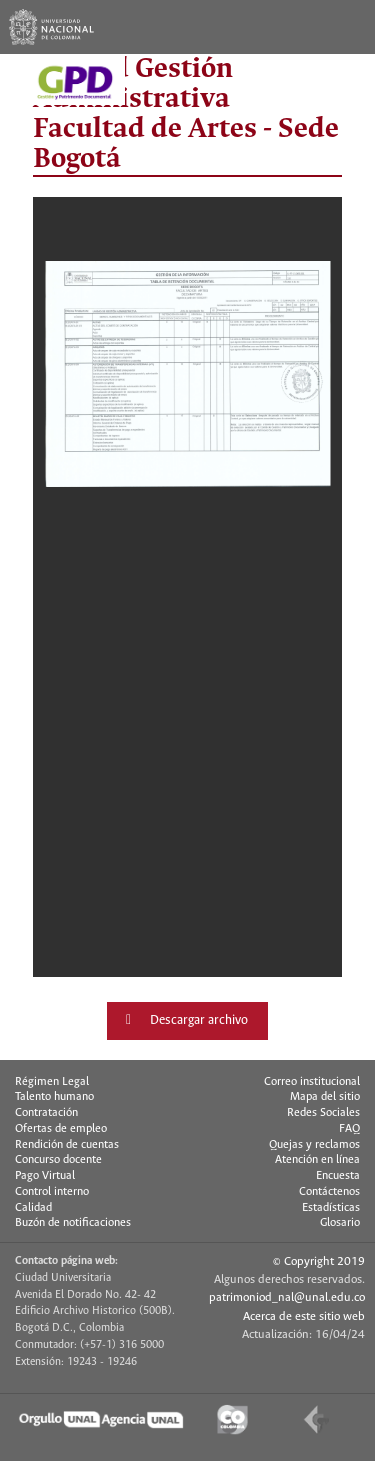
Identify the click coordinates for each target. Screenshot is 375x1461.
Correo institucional (312, 1082)
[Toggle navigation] (348, 27)
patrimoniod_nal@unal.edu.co (287, 1297)
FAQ (349, 1129)
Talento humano (54, 1097)
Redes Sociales (323, 1113)
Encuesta (338, 1176)
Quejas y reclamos (314, 1145)
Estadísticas (331, 1208)
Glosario (340, 1223)
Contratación (46, 1113)
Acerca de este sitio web (304, 1316)
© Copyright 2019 (319, 1261)
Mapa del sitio (325, 1097)
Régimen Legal (52, 1082)
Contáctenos (329, 1192)
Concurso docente (58, 1160)
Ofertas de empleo (61, 1129)
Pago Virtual (45, 1176)
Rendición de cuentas (67, 1145)
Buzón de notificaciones (73, 1223)
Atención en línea (317, 1160)
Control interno (52, 1192)
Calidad (33, 1208)
